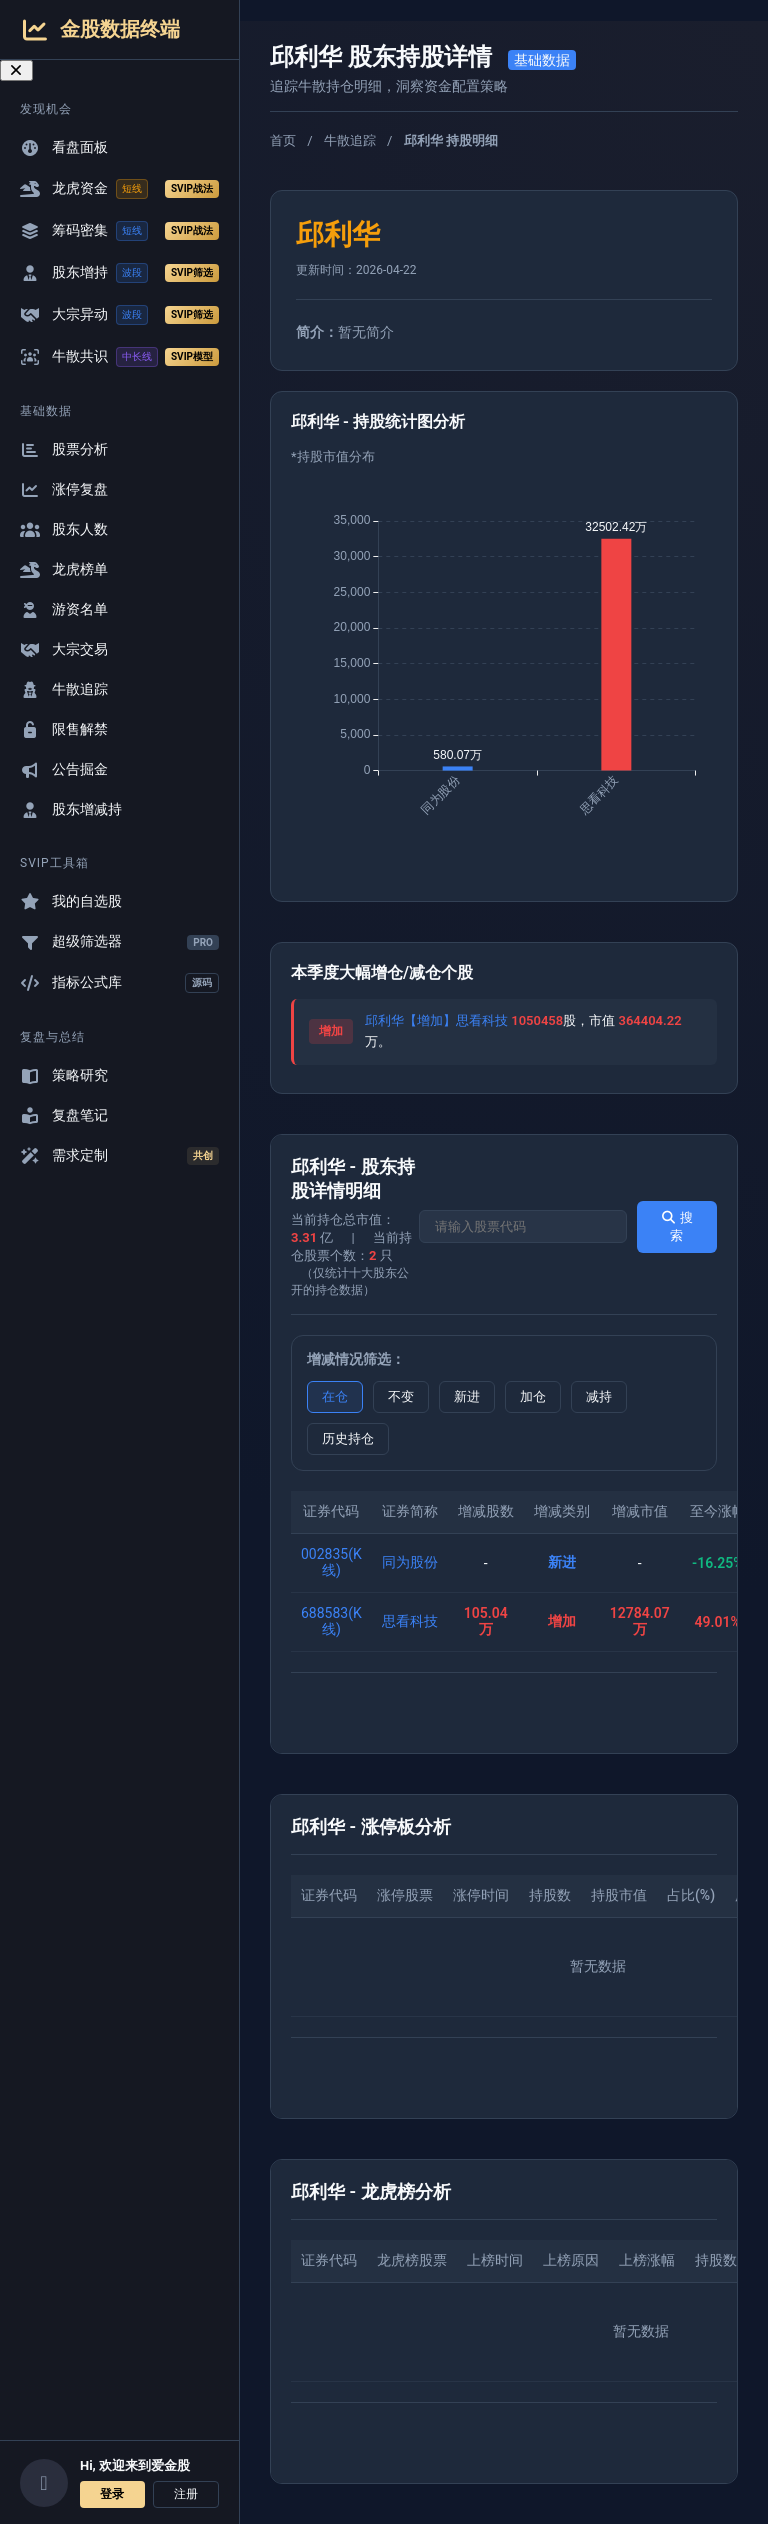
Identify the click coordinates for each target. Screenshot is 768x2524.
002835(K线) (331, 1562)
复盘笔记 (64, 1115)
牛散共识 (119, 357)
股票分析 (64, 449)
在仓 (335, 1396)
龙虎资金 (119, 189)
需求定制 (119, 1156)
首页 (283, 140)
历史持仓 (348, 1438)
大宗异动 (119, 315)
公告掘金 (64, 769)
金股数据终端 (100, 29)
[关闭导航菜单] (16, 70)
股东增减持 (71, 809)
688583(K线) (331, 1621)
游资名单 (64, 609)
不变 (401, 1396)
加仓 (533, 1396)
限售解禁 (64, 729)
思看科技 (410, 1621)
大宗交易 (64, 649)
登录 (112, 2494)
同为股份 (410, 1562)
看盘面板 (64, 147)
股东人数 (64, 529)
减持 (599, 1396)
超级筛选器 (119, 941)
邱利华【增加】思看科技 (436, 1020)
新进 (467, 1396)
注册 (186, 2494)
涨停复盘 (64, 489)
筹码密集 (119, 231)
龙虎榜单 (64, 569)
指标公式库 (119, 983)
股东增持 (119, 273)
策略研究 (64, 1075)
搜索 (676, 1226)
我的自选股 (71, 901)
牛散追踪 (64, 689)
